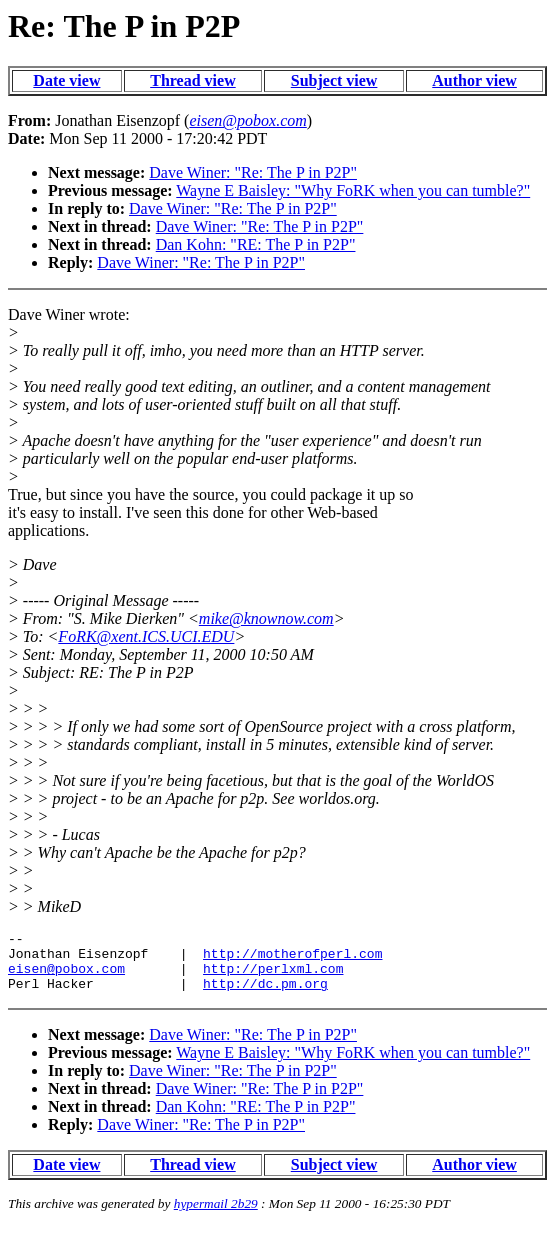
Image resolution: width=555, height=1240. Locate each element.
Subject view (334, 80)
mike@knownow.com (266, 618)
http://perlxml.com (273, 977)
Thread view (192, 80)
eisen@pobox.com (66, 977)
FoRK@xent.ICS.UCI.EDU (146, 636)
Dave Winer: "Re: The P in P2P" (253, 172)
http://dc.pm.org (265, 995)
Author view (474, 80)
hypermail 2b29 (216, 1215)
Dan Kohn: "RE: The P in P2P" (256, 244)
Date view (66, 80)
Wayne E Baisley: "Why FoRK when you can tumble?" (353, 190)
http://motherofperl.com (292, 959)
